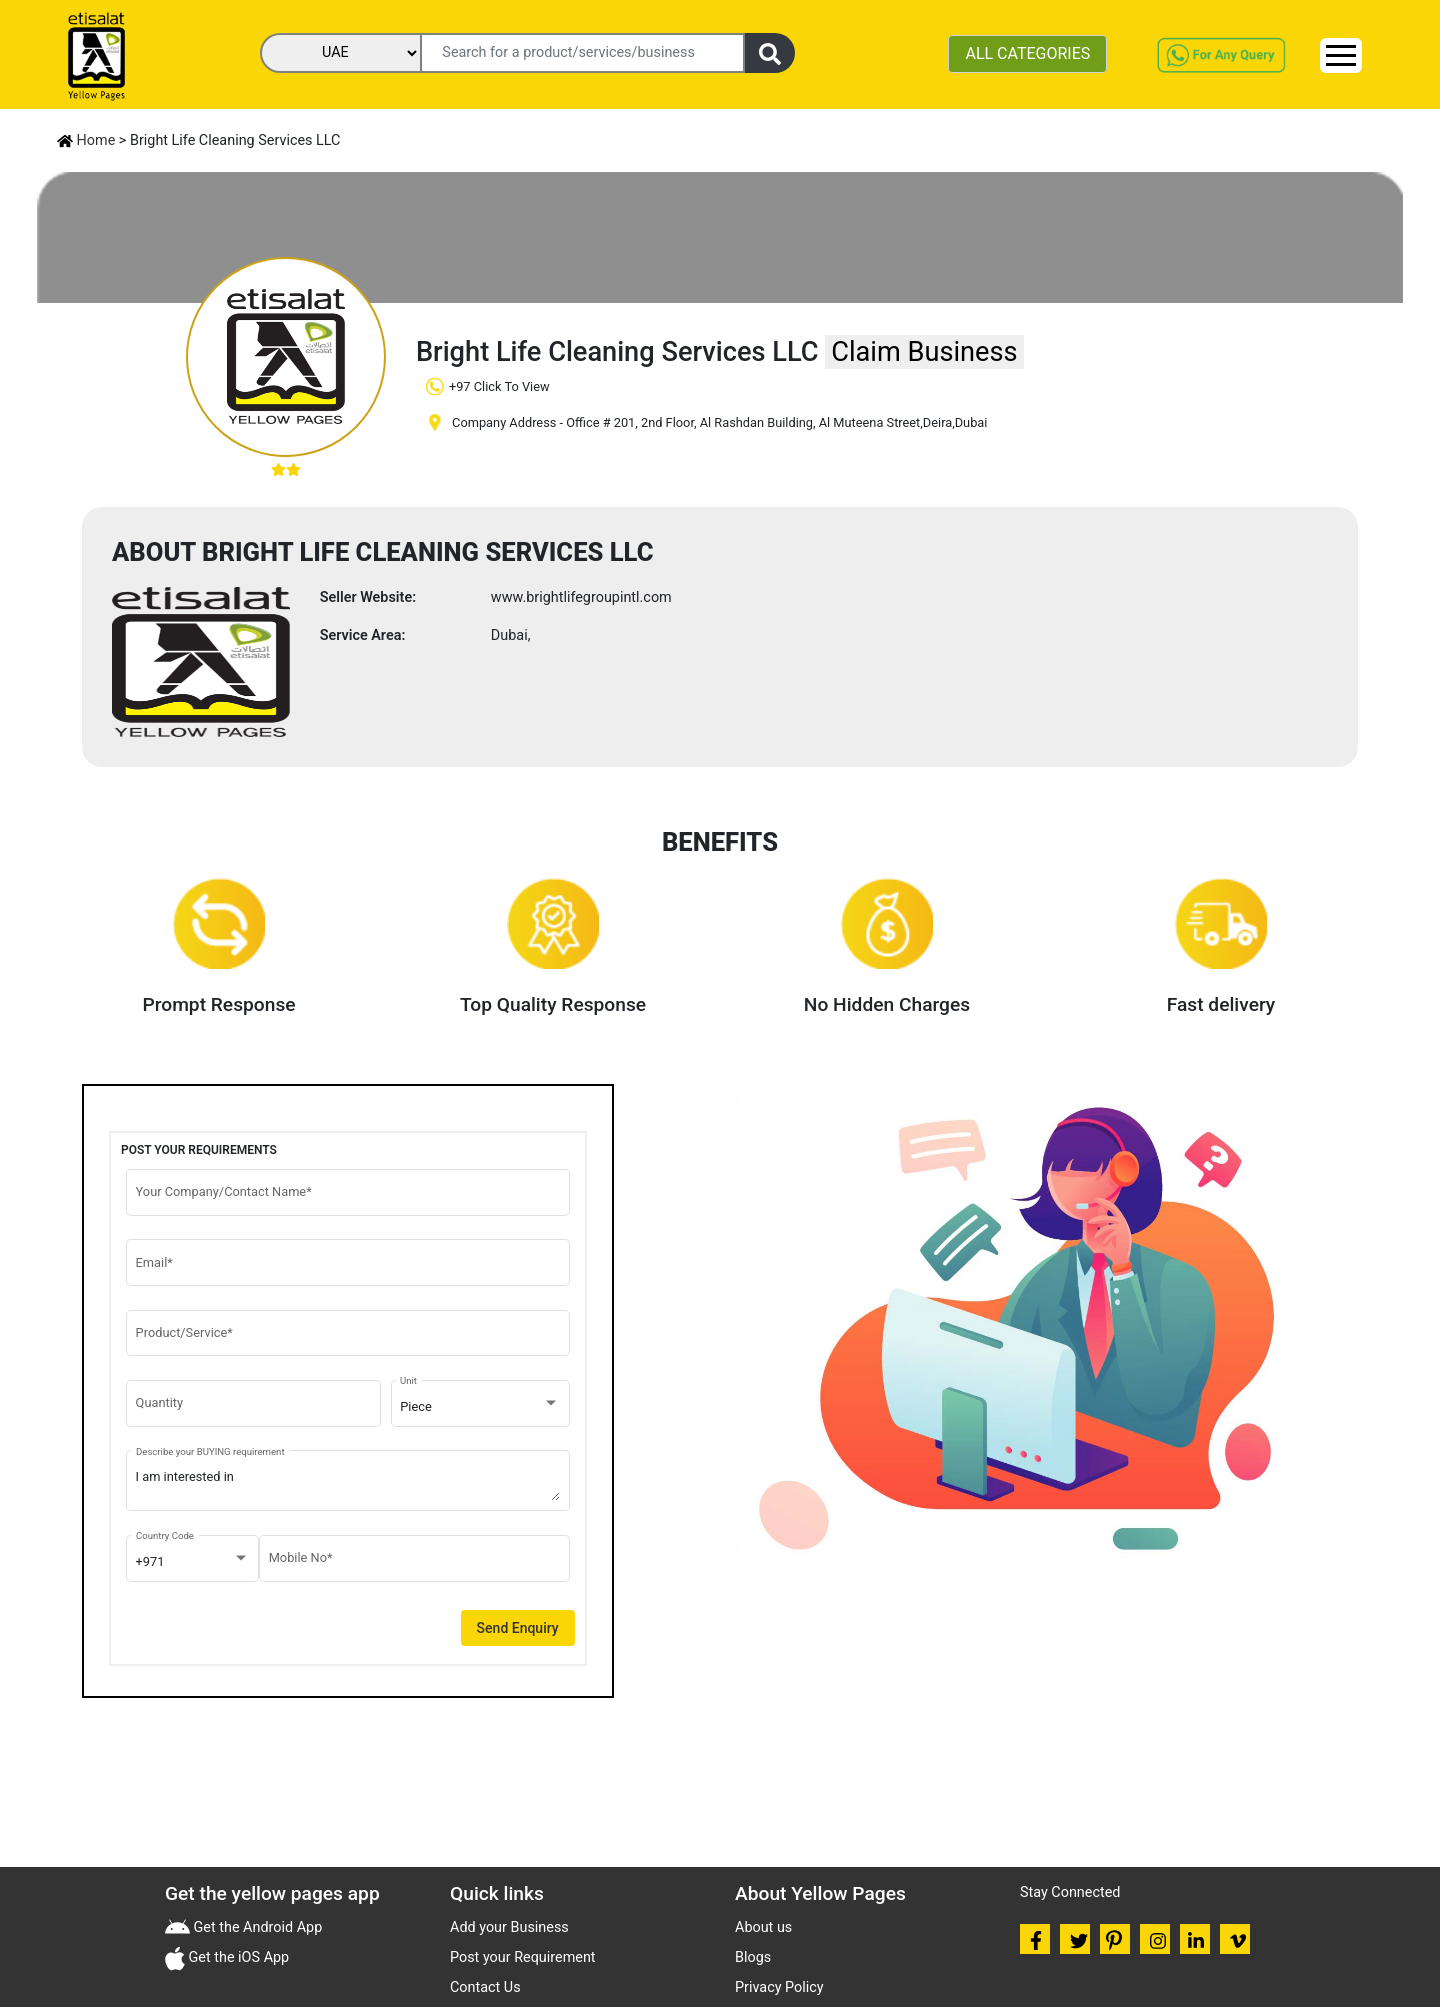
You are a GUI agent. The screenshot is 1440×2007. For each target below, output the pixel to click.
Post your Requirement (523, 1957)
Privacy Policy (779, 1987)
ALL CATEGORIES (1027, 53)
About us (763, 1927)
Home (86, 140)
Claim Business (924, 352)
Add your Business (509, 1927)
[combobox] (480, 1407)
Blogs (753, 1957)
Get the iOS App (237, 1957)
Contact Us (485, 1987)
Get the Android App (256, 1927)
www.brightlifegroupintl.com (581, 597)
